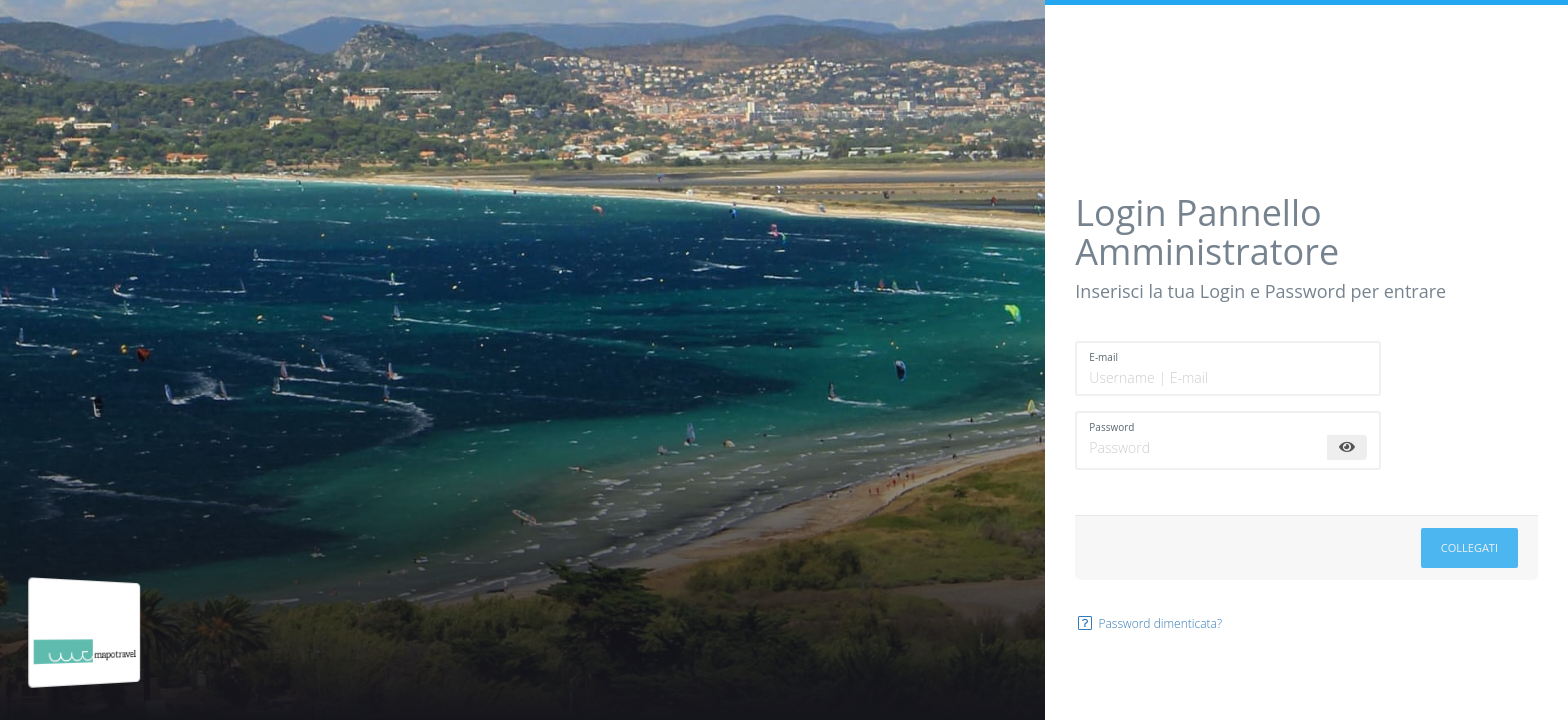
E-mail (1103, 357)
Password (1111, 427)
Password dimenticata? (1148, 623)
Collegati (1469, 547)
